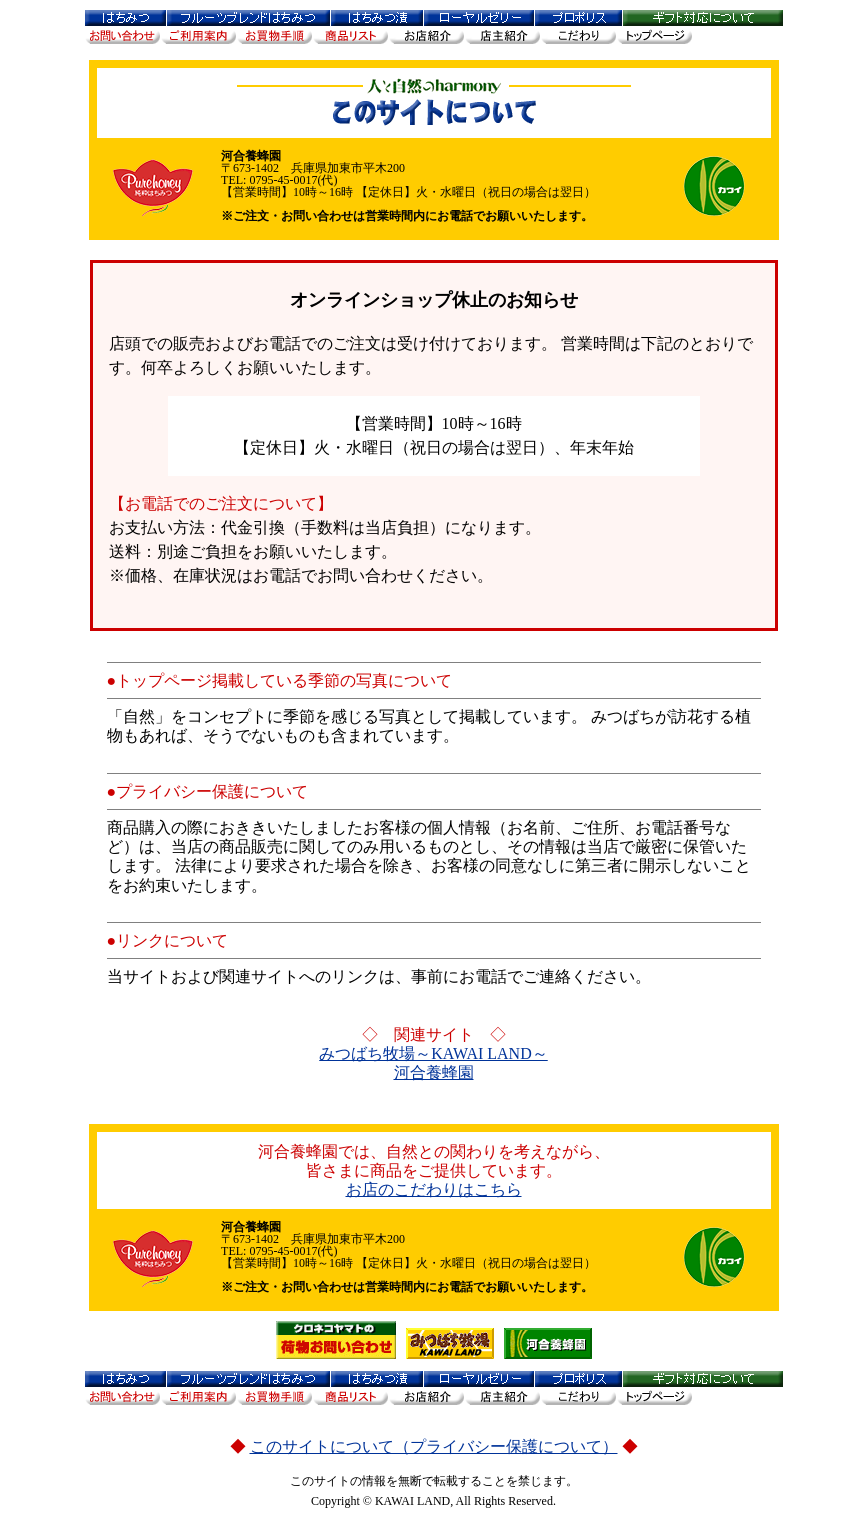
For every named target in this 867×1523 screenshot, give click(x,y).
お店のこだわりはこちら (434, 1189)
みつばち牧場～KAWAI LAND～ (433, 1053)
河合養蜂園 (434, 1072)
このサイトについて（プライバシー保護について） (434, 1446)
